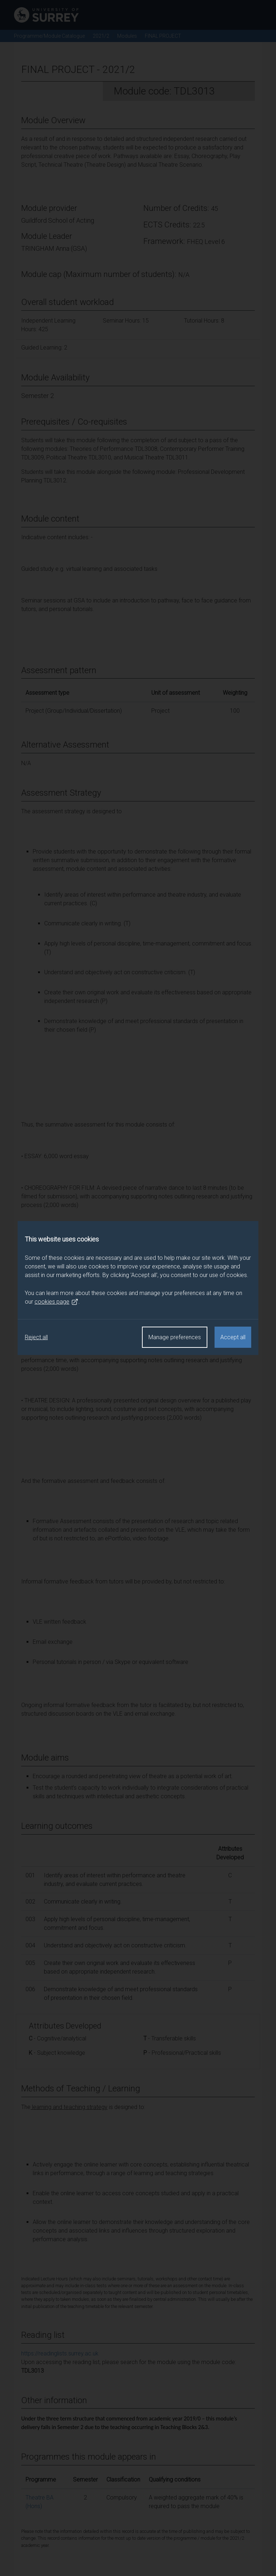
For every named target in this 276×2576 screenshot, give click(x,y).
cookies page (56, 1301)
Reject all (36, 1337)
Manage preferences (174, 1337)
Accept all (232, 1337)
